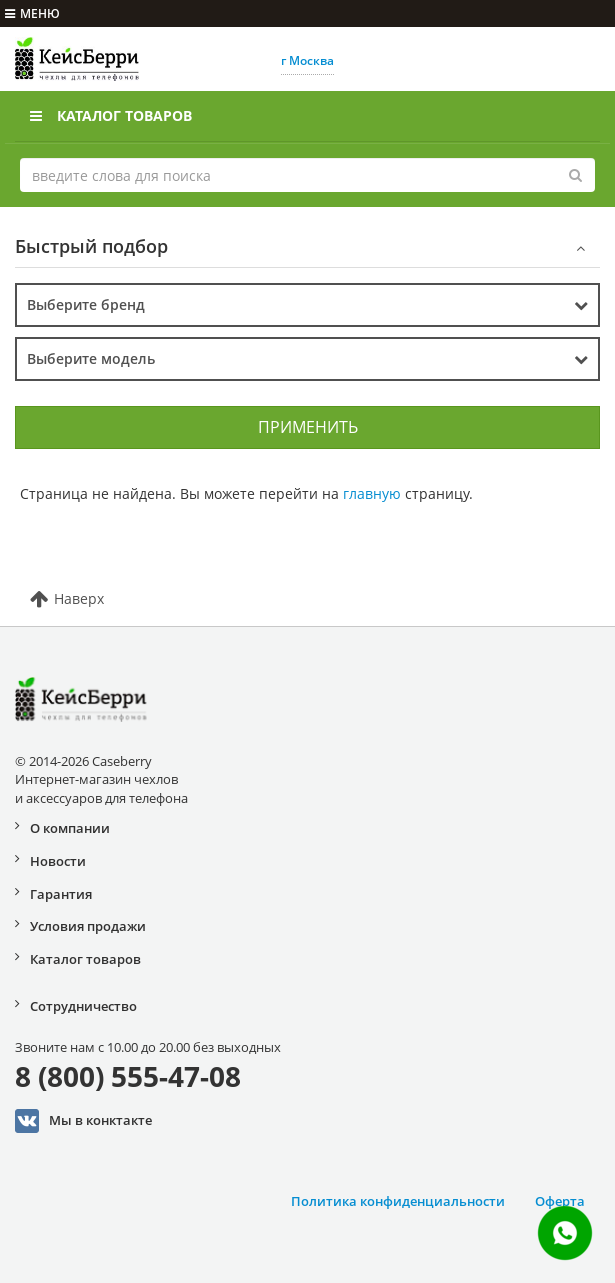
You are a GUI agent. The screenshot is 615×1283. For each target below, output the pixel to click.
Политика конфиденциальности (398, 1201)
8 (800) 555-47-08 (128, 1076)
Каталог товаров (111, 115)
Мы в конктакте (83, 1121)
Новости (58, 861)
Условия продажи (88, 926)
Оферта (560, 1201)
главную (372, 493)
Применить (308, 427)
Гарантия (61, 894)
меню (32, 13)
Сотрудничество (83, 1006)
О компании (70, 828)
